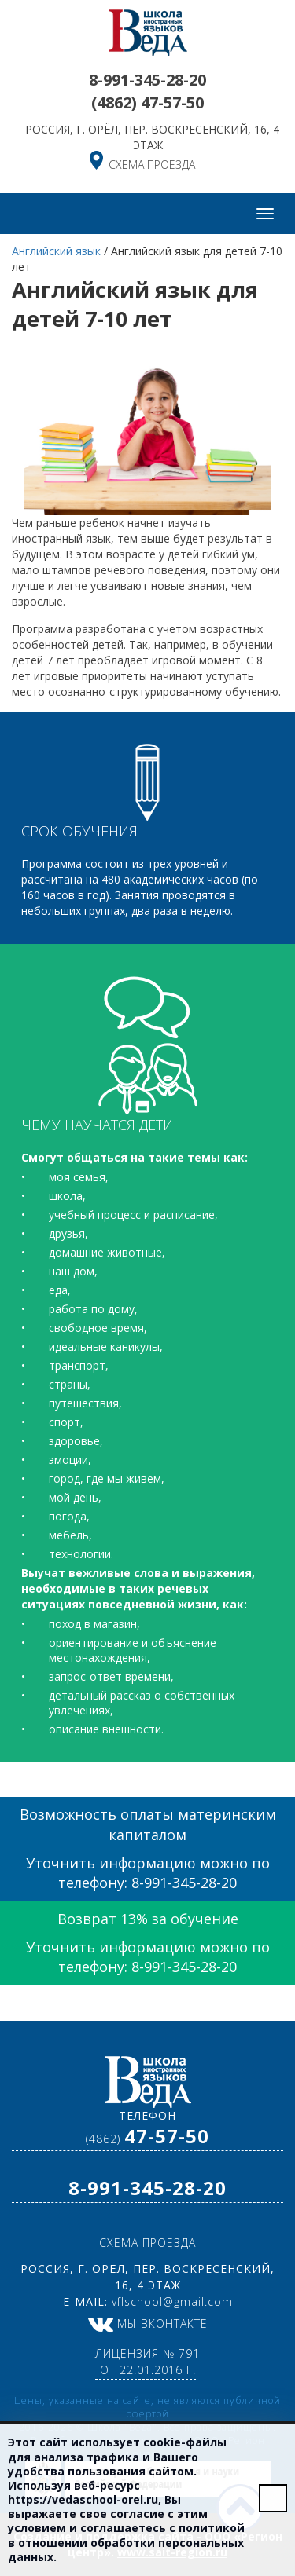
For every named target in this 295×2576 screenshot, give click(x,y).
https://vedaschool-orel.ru (83, 2499)
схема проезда (152, 164)
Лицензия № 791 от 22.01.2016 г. (147, 2361)
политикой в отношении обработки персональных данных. (126, 2541)
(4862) (147, 102)
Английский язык (56, 250)
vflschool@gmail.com (172, 2301)
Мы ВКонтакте (148, 2323)
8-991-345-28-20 (147, 79)
